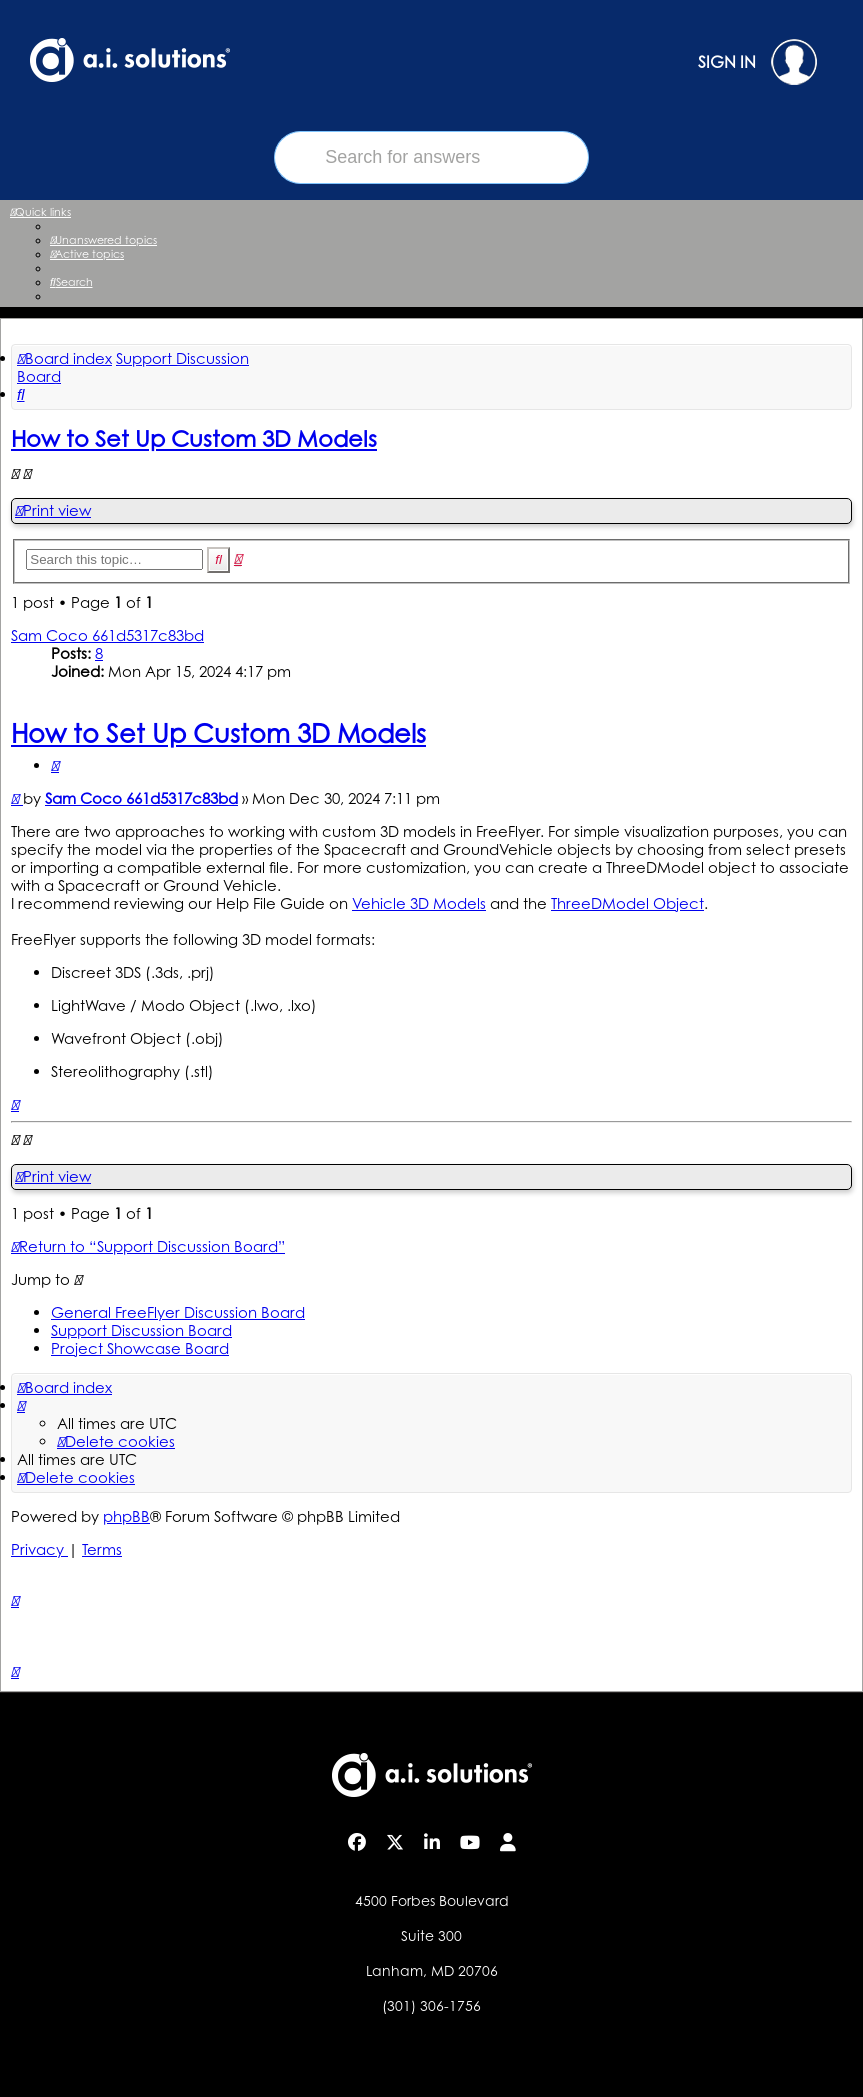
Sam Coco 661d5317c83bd (107, 635)
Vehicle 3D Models (419, 903)
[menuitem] (103, 240)
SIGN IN (757, 62)
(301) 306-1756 (431, 2005)
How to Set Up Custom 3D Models (194, 438)
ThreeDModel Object (627, 903)
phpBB (126, 1516)
